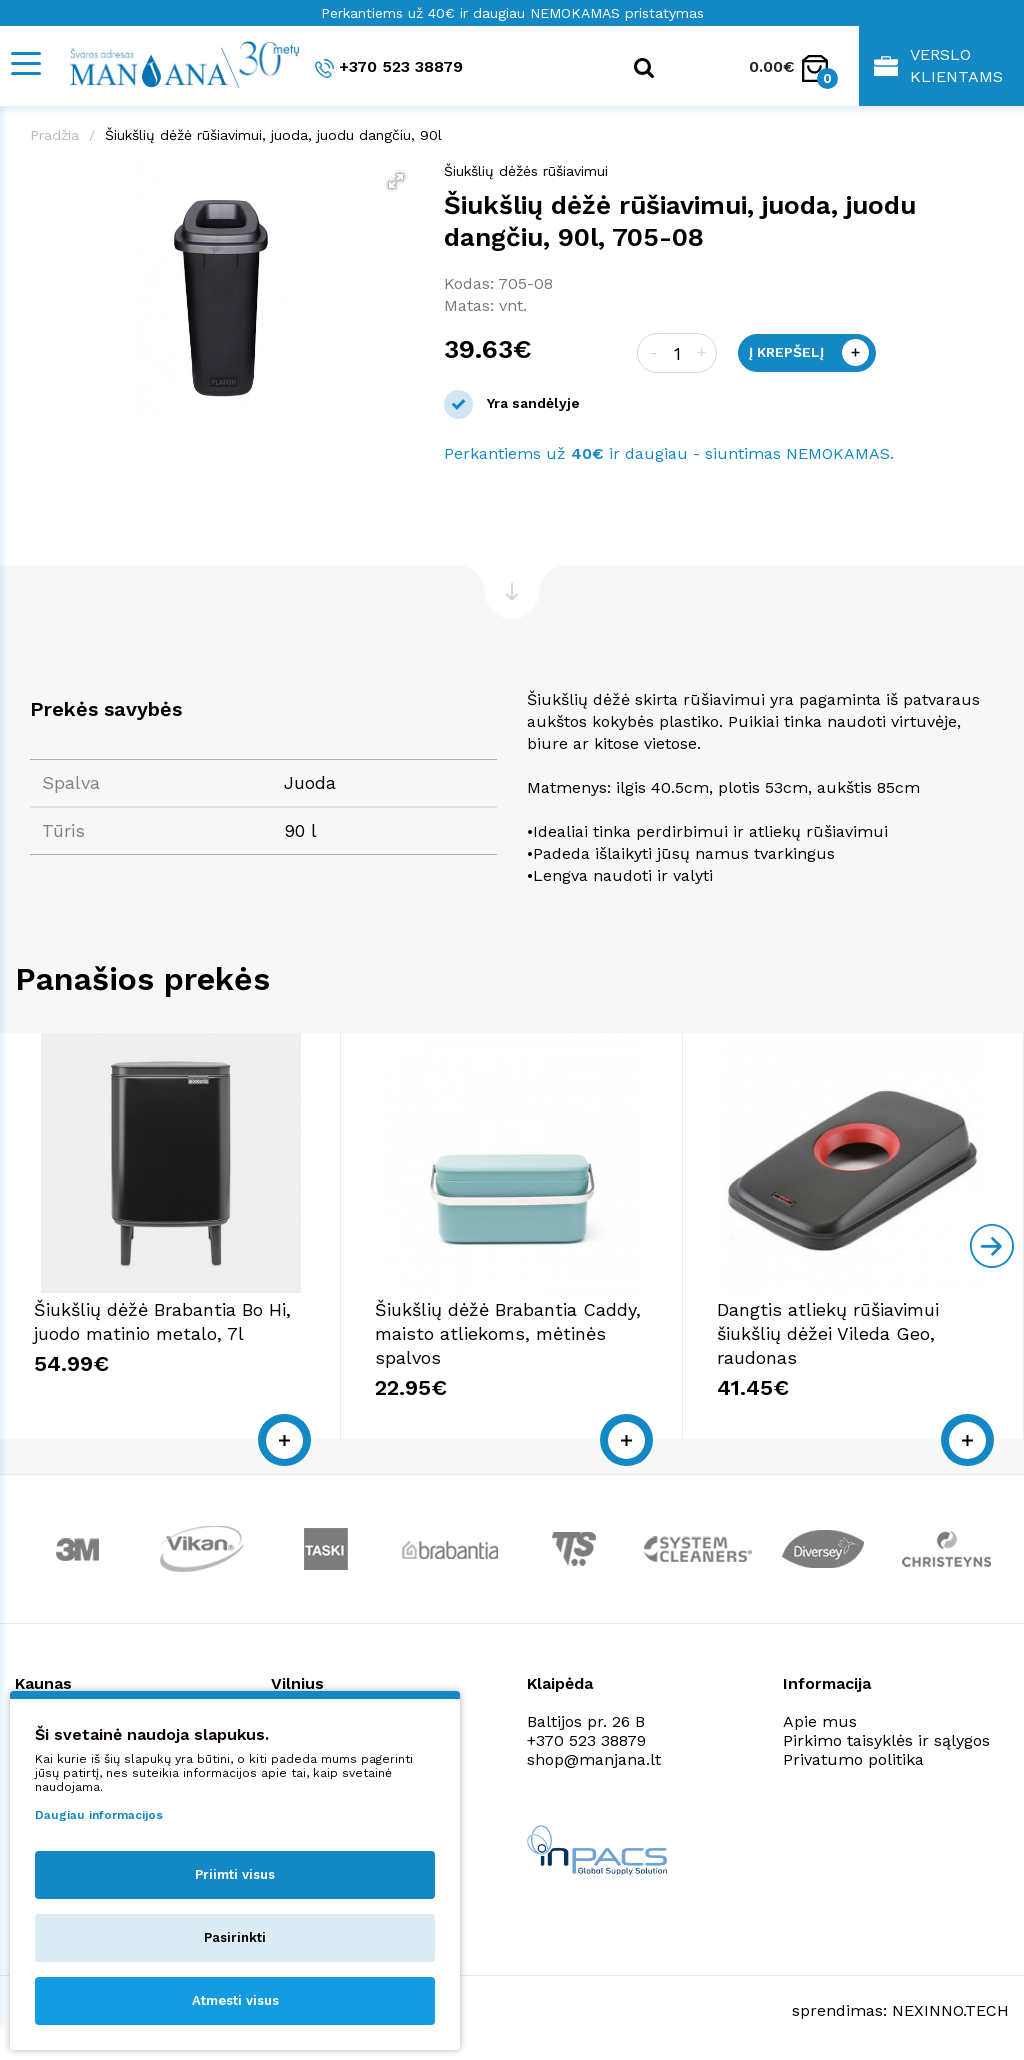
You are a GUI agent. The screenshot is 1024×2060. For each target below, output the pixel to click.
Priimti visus (235, 1874)
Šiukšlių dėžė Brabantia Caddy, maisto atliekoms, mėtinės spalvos (508, 1333)
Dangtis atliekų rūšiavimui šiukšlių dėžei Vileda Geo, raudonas (828, 1333)
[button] (396, 181)
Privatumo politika (853, 1759)
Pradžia (54, 135)
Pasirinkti (235, 1937)
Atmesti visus (235, 2000)
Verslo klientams (938, 65)
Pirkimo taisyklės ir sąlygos (886, 1740)
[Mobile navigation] (25, 63)
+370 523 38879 (389, 67)
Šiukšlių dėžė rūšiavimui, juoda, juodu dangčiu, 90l (273, 135)
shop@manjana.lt (594, 1759)
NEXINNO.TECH (950, 2010)
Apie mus (820, 1721)
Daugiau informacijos (99, 1815)
